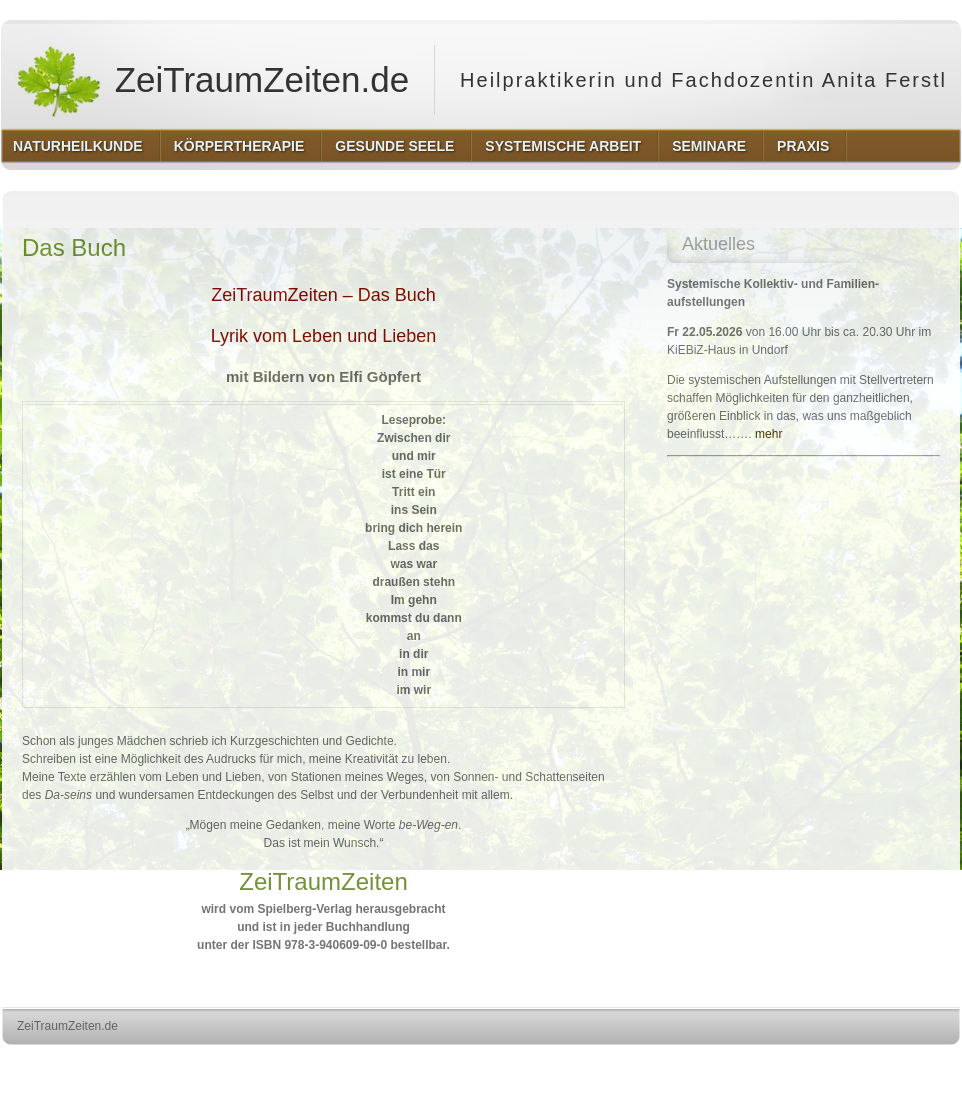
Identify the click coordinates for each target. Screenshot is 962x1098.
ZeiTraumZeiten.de (212, 80)
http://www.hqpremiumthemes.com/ (882, 1063)
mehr (768, 434)
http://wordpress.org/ (735, 1063)
